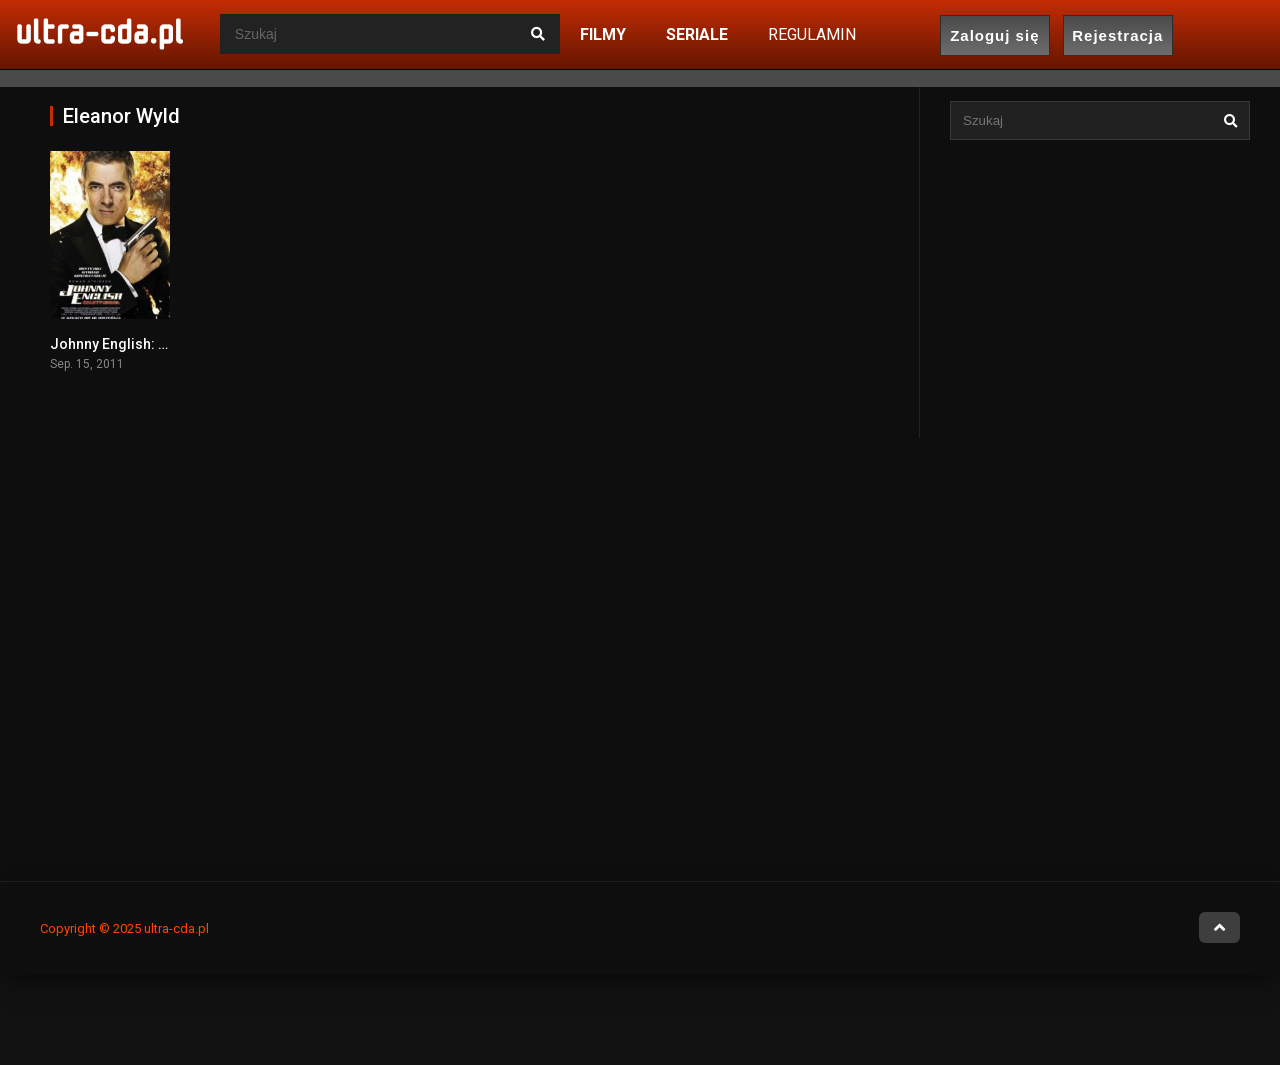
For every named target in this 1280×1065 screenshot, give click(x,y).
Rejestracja (1117, 35)
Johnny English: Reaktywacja (144, 344)
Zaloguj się (994, 35)
